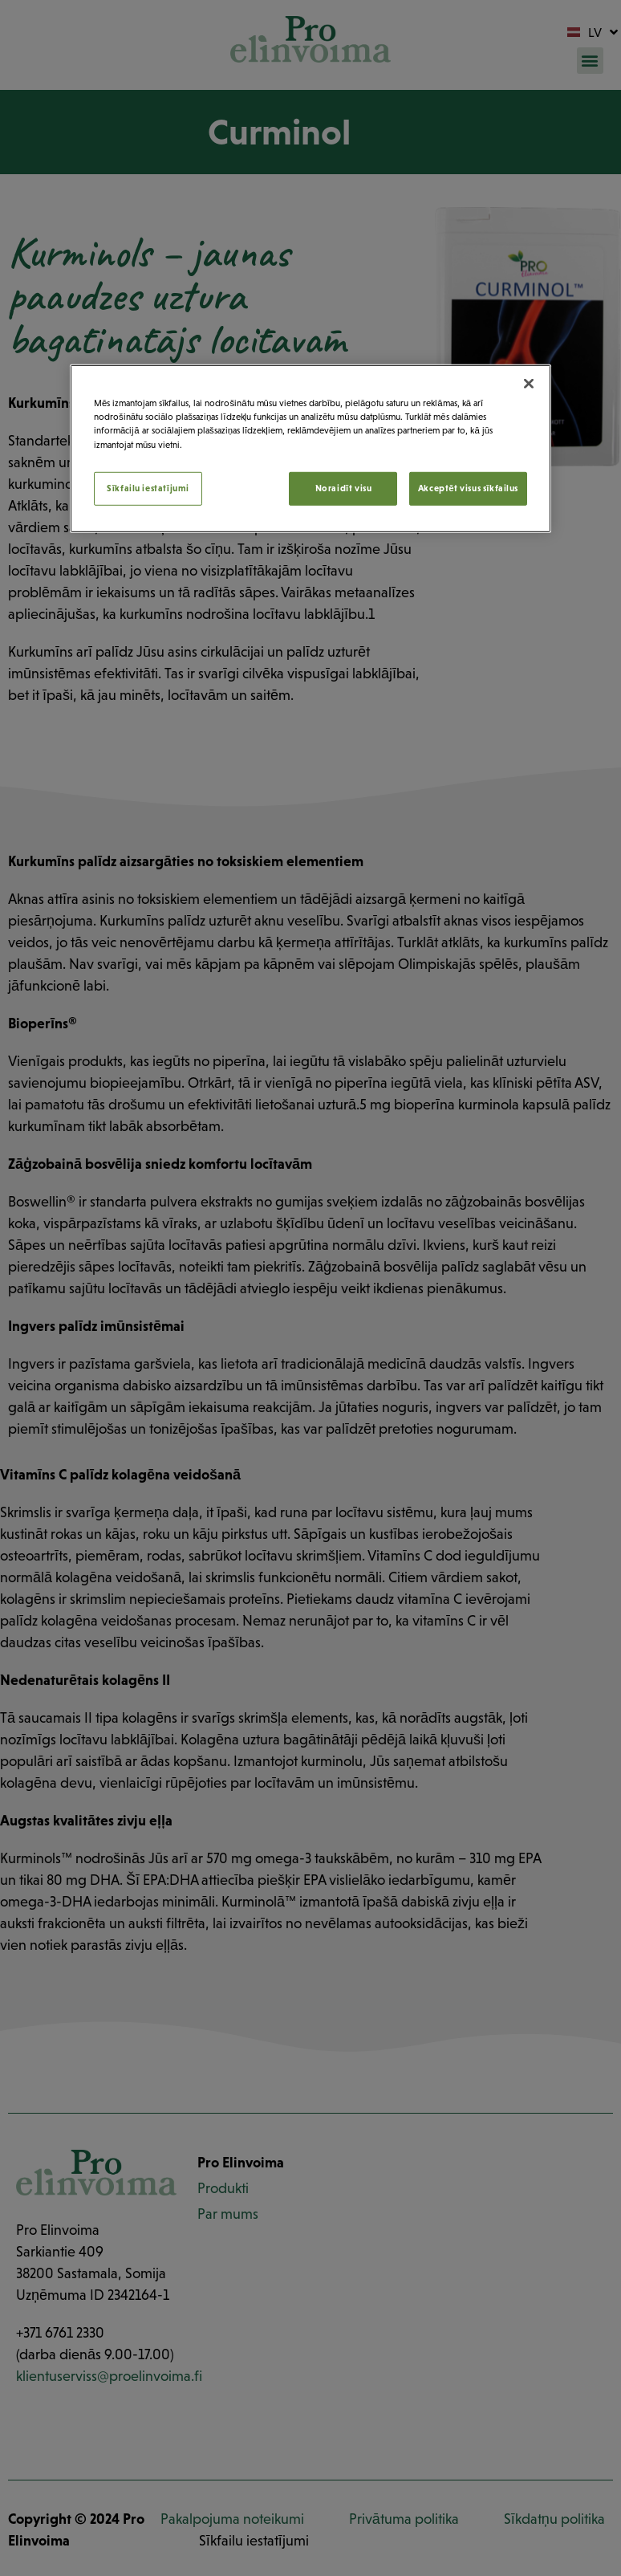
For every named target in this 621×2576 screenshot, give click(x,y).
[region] (310, 448)
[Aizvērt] (528, 383)
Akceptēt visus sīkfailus (468, 487)
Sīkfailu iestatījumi (148, 487)
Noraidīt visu (343, 487)
